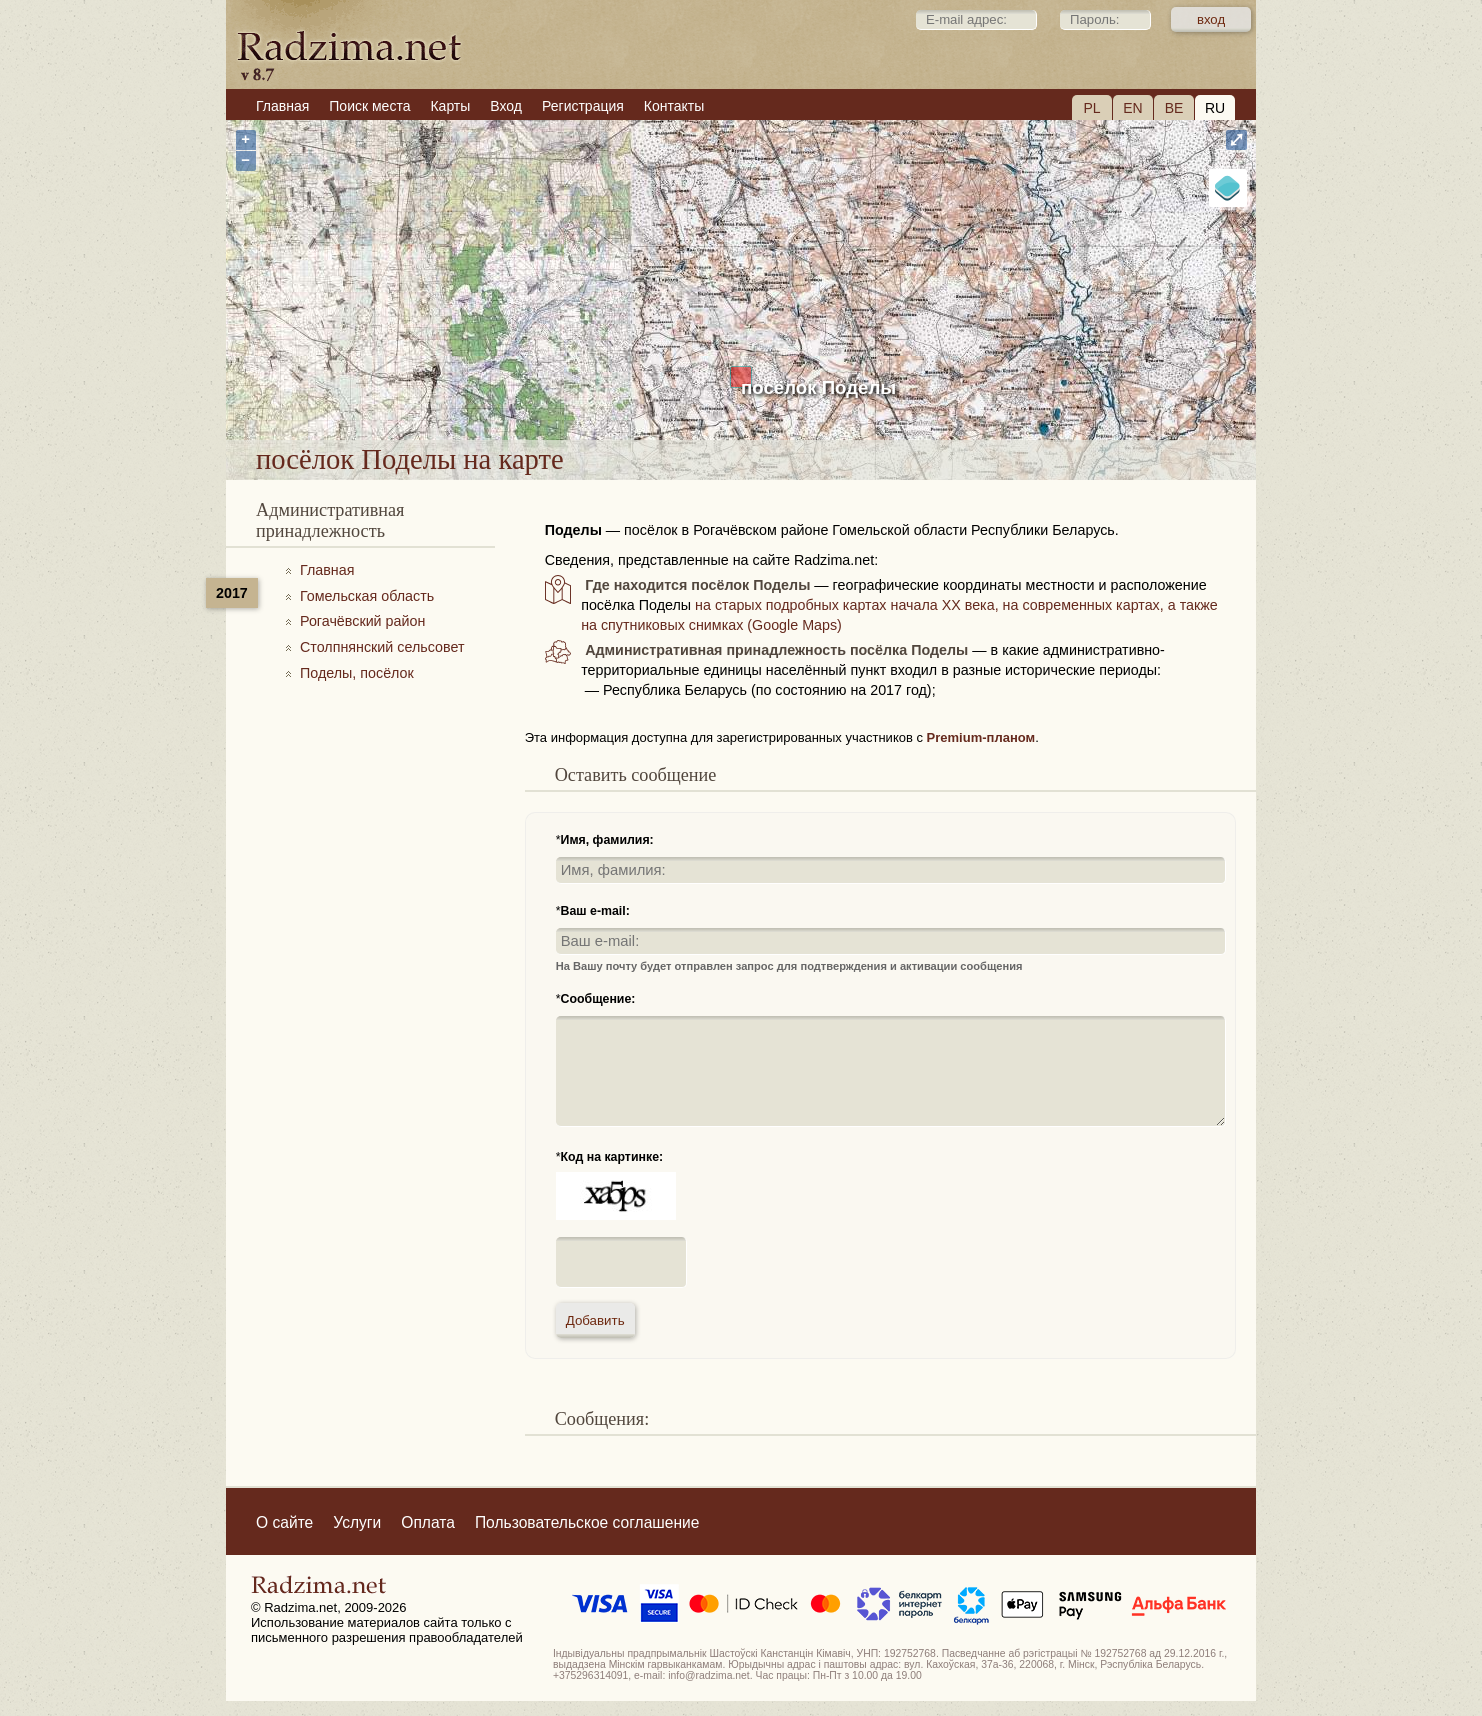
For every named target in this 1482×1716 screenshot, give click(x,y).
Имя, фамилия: (607, 840)
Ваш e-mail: (595, 911)
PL (1091, 108)
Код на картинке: (612, 1157)
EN (1132, 108)
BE (1174, 108)
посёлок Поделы (818, 387)
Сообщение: (598, 999)
